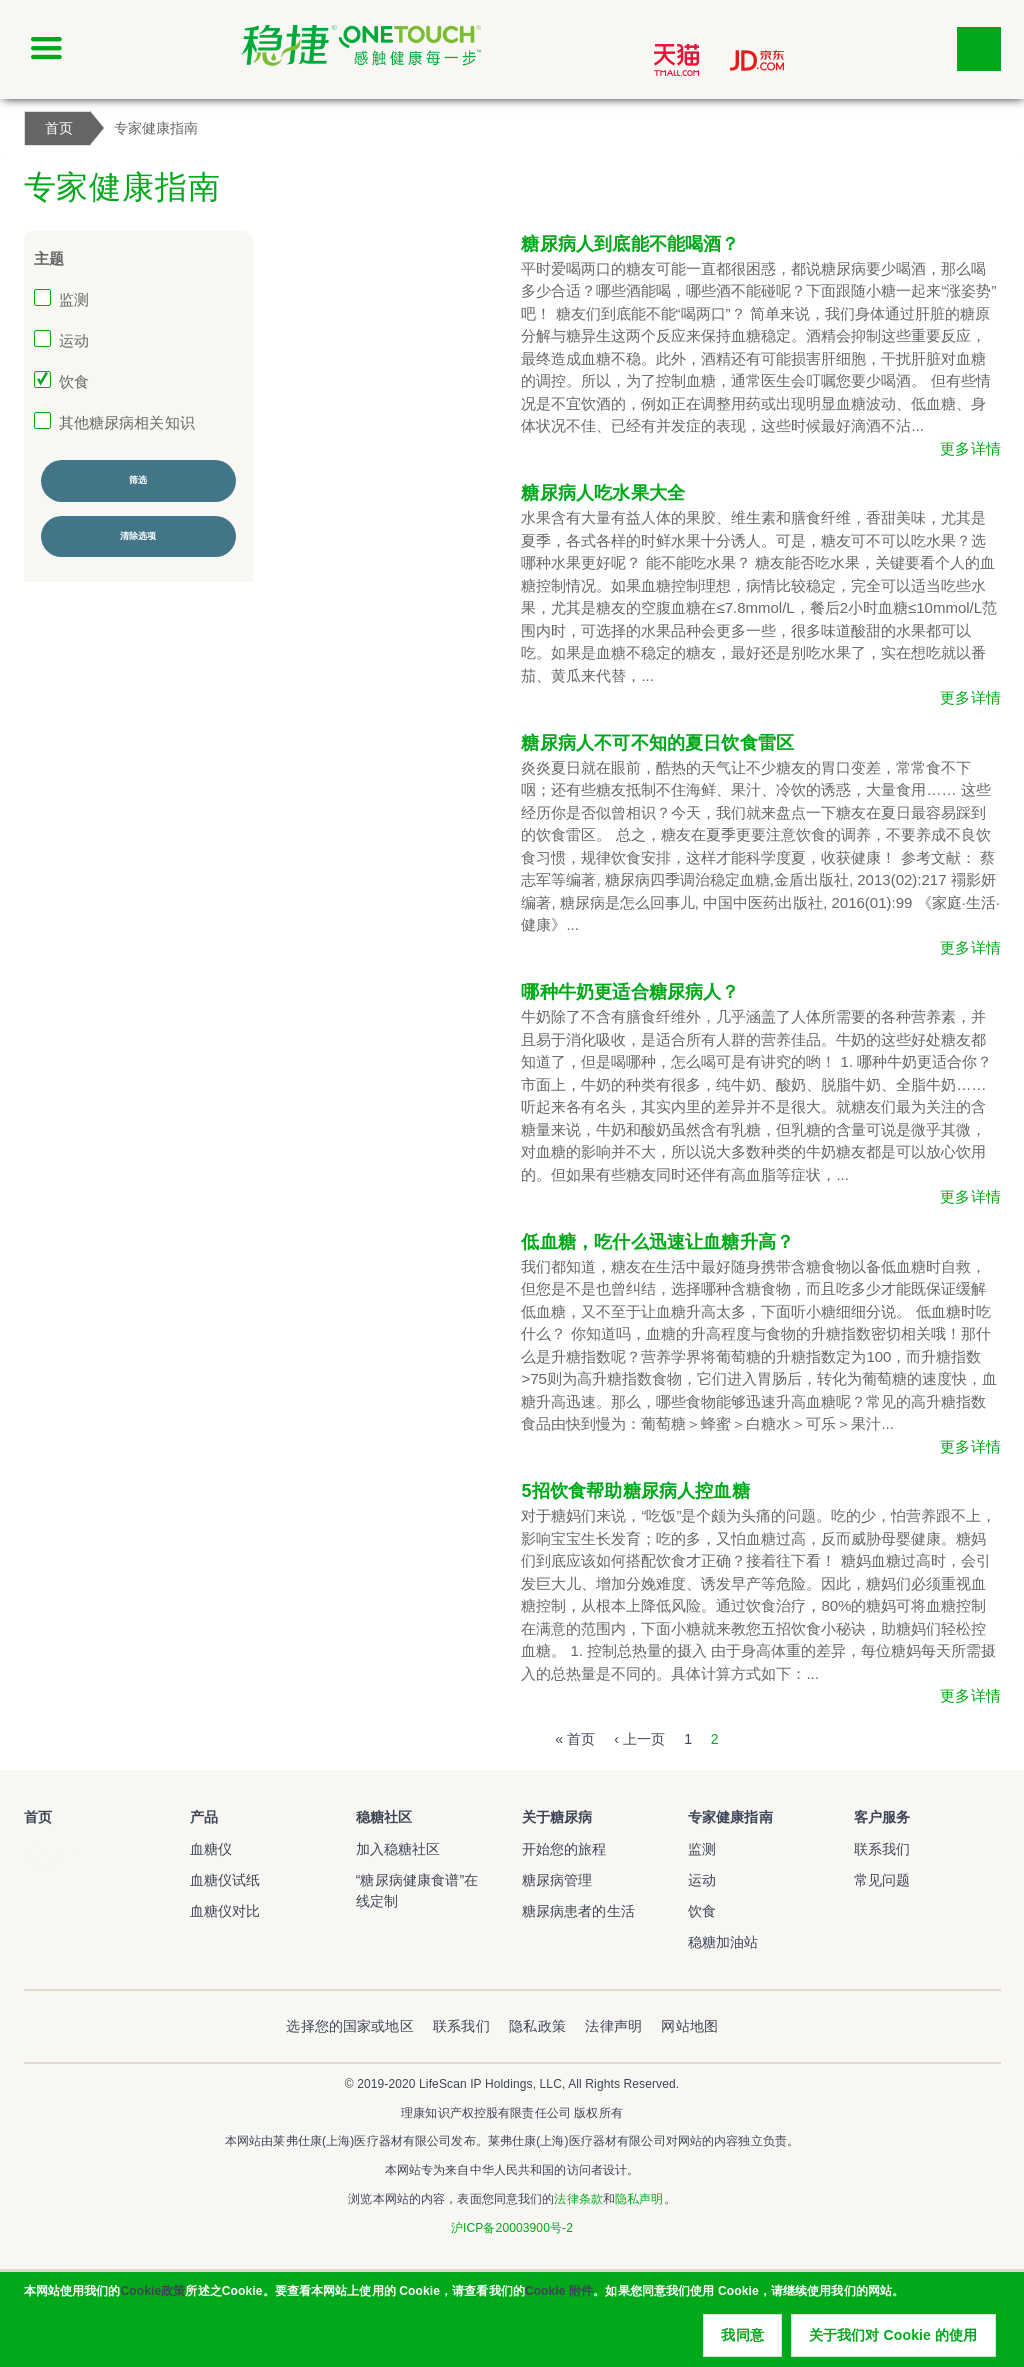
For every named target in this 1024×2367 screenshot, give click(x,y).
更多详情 (970, 448)
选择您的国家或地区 (349, 2026)
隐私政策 (537, 2026)
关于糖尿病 (557, 1817)
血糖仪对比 (225, 1911)
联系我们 (882, 1849)
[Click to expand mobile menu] (46, 49)
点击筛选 (979, 49)
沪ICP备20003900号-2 (512, 2228)
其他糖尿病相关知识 (127, 422)
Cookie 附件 (559, 2294)
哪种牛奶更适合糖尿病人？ (630, 992)
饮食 (74, 381)
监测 (74, 299)
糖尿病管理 (557, 1880)
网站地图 (689, 2026)
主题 (49, 258)
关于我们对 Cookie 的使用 (893, 2338)
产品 (204, 1817)
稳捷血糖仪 (52, 1861)
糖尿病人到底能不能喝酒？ (630, 244)
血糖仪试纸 (225, 1880)
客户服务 (882, 1817)
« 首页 (575, 1739)
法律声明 (613, 2026)
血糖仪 (211, 1849)
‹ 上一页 (639, 1739)
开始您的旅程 (564, 1849)
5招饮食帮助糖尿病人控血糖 (635, 1491)
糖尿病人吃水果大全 (603, 493)
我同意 (742, 2338)
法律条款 (578, 2199)
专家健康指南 (730, 1817)
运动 (74, 340)
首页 (38, 1817)
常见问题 (882, 1880)
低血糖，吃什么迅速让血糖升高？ (657, 1242)
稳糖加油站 (723, 1942)
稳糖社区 (384, 1817)
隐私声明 (639, 2199)
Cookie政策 (152, 2294)
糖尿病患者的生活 (578, 1911)
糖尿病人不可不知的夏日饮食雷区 (657, 743)
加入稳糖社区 (398, 1849)
